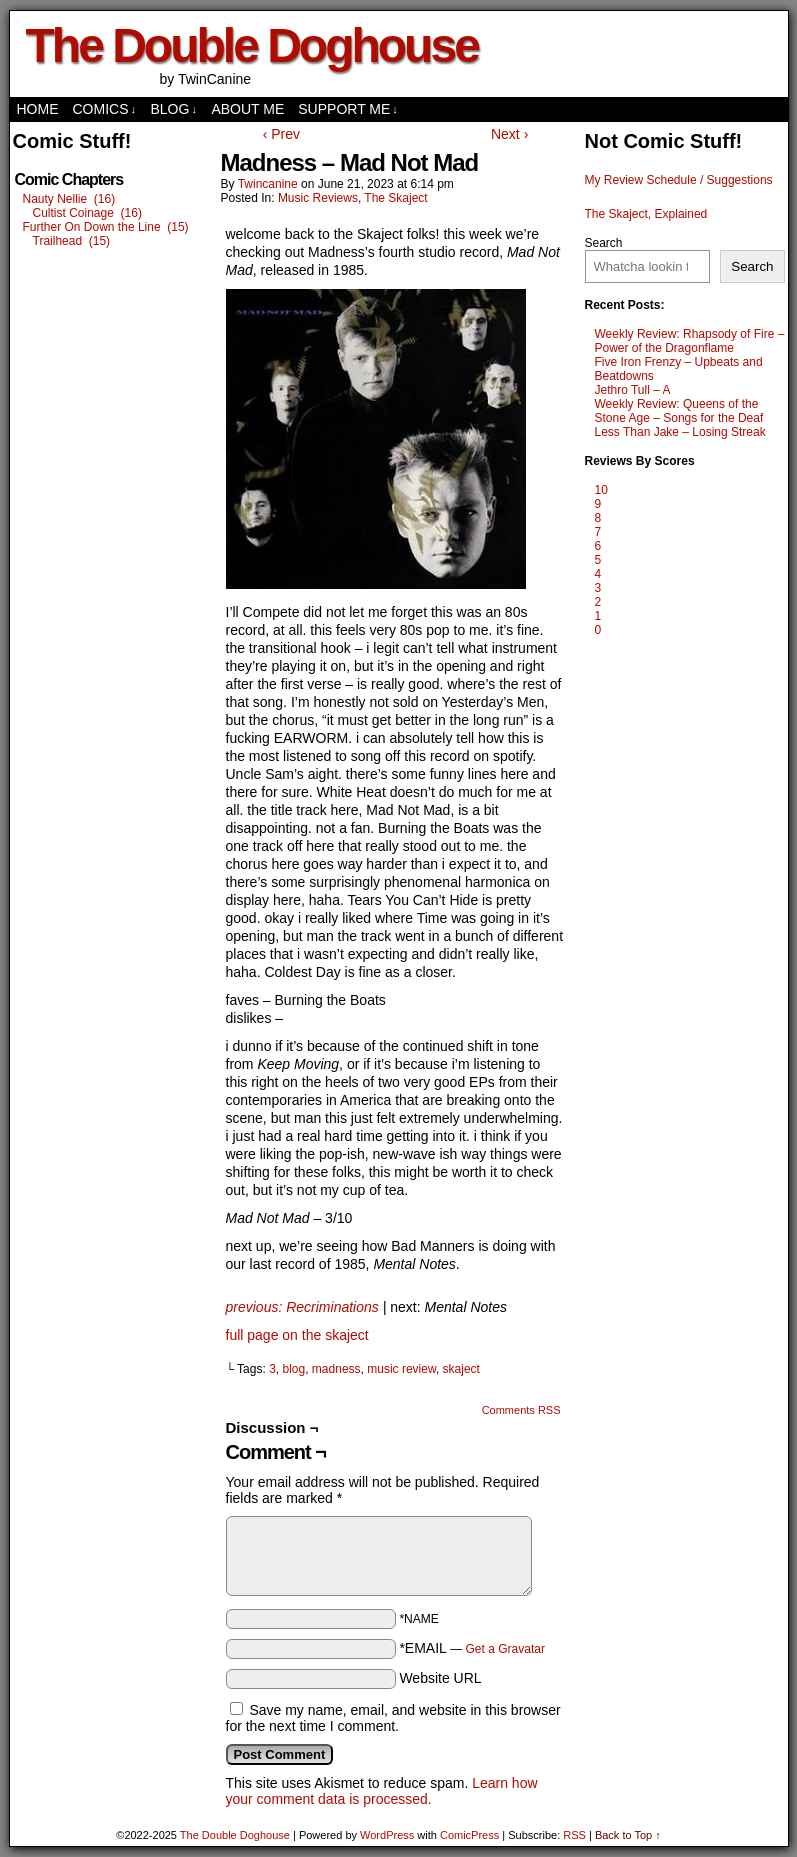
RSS (574, 1835)
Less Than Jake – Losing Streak (680, 432)
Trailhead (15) (72, 241)
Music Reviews (318, 198)
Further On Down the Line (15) (106, 227)
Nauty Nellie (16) (69, 199)
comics (105, 109)
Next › (509, 134)
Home (38, 109)
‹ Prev (281, 134)
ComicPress (469, 1835)
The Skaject (395, 198)
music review (401, 1369)
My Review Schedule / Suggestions (679, 180)
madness (336, 1369)
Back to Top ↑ (628, 1835)
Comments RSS (521, 1410)
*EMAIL (472, 1648)
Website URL (440, 1678)
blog (294, 1369)
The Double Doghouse (252, 45)
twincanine (268, 184)
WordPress (387, 1835)
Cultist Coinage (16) (87, 213)
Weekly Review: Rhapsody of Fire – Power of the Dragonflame (690, 341)
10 (601, 490)
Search (604, 243)
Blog (174, 109)
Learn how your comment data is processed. (382, 1791)
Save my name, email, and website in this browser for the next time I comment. (393, 1718)
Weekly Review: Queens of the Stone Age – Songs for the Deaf (679, 411)
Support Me (348, 109)
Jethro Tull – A (633, 390)
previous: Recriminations (302, 1307)
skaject (461, 1369)
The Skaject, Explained (646, 214)
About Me (247, 109)
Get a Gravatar (505, 1649)
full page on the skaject (297, 1335)
